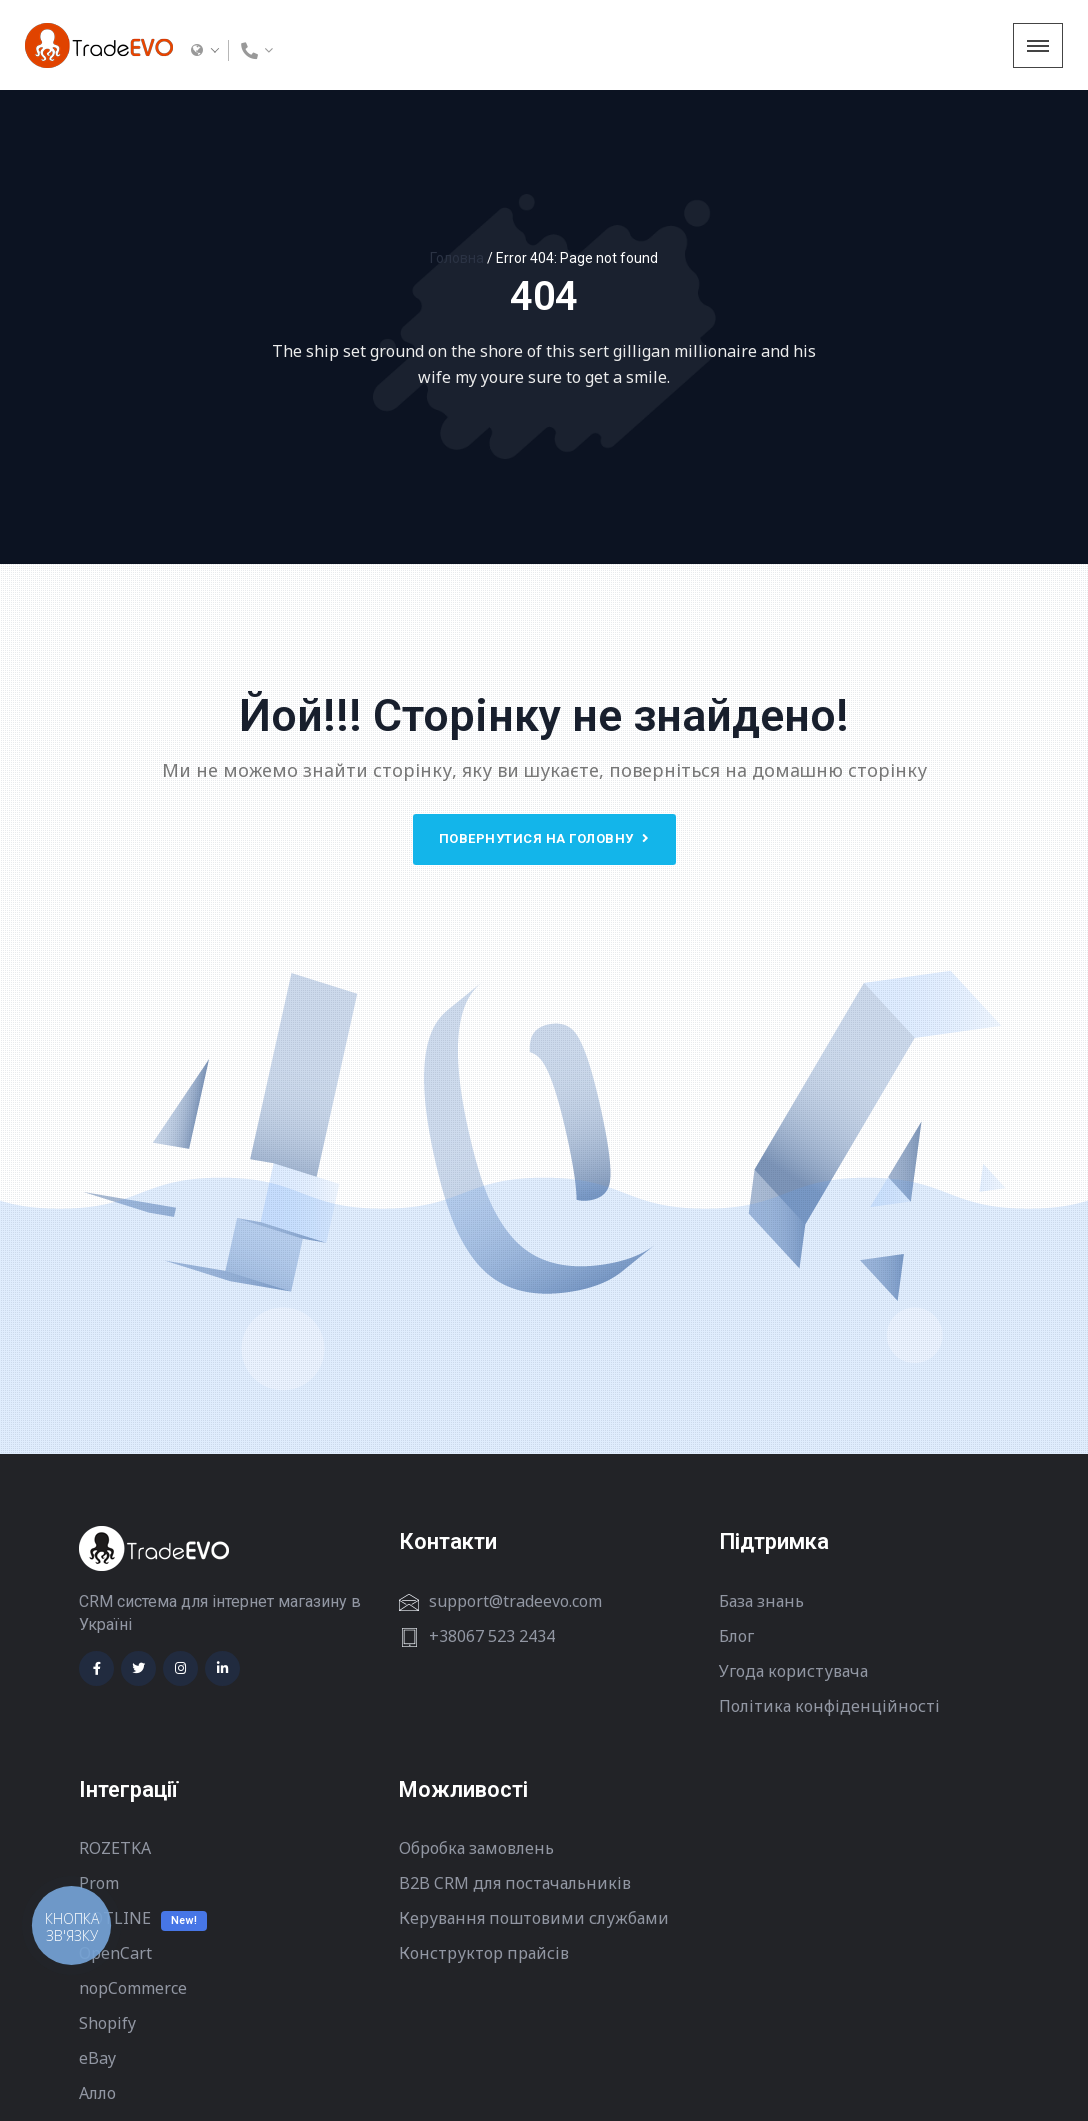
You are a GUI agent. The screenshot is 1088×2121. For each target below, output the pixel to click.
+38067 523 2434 (492, 1636)
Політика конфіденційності (829, 1706)
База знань (761, 1601)
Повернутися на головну (544, 838)
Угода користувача (793, 1671)
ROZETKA (115, 1848)
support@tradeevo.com (515, 1601)
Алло (97, 2093)
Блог (736, 1636)
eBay (97, 2058)
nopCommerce (133, 1988)
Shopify (107, 2023)
